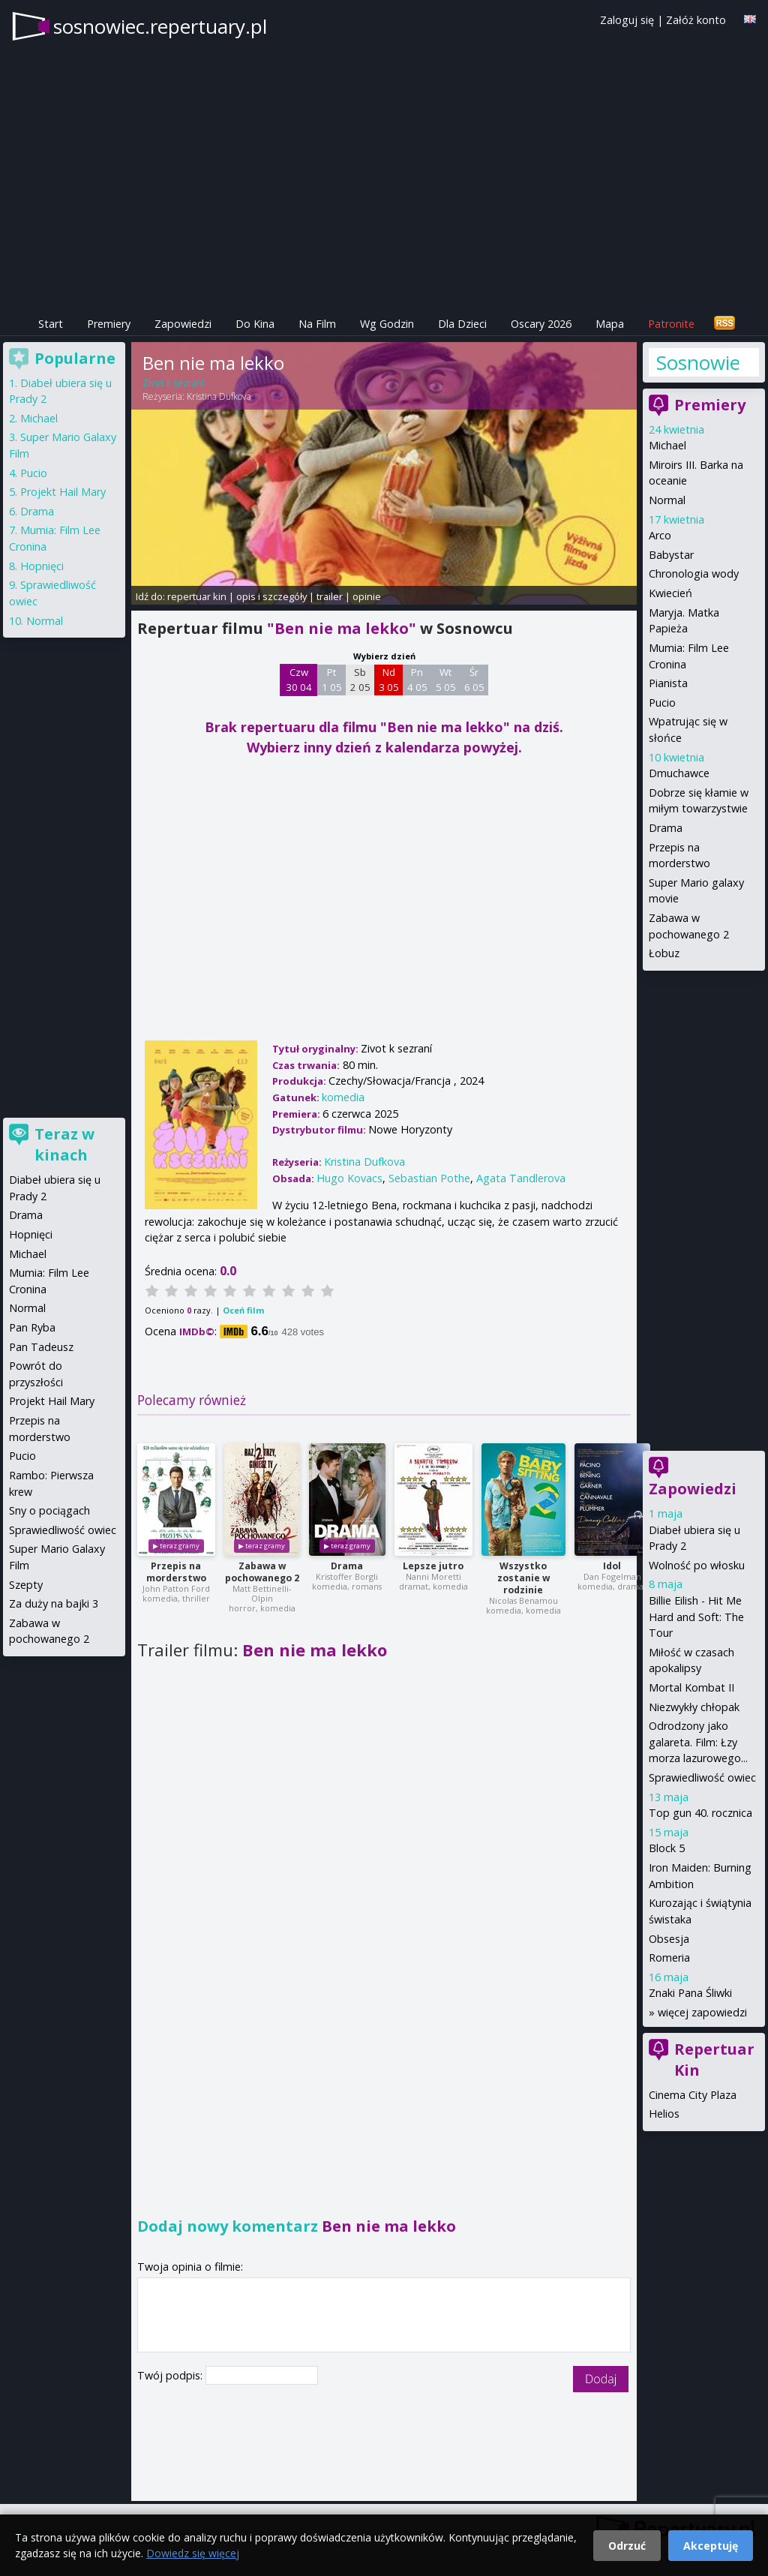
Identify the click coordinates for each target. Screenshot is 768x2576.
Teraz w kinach (64, 1144)
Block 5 (667, 1848)
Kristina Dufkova (219, 396)
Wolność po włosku (697, 1565)
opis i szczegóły (271, 596)
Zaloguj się (627, 20)
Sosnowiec (697, 362)
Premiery (108, 324)
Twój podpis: (171, 2375)
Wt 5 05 (446, 679)
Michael (667, 445)
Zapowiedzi (183, 324)
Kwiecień (670, 593)
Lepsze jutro (433, 1566)
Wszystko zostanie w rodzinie (523, 1578)
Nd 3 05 (389, 679)
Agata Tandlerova (521, 1178)
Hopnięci (42, 566)
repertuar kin (196, 596)
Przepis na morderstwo (176, 1572)
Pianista (668, 683)
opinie (366, 596)
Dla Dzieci (462, 324)
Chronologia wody (694, 573)
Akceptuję (710, 2545)
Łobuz (664, 953)
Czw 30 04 (299, 679)
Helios (664, 2113)
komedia (343, 1097)
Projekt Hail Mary (63, 492)
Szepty (26, 1585)
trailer (329, 596)
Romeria (669, 1957)
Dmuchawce (679, 773)
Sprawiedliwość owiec (702, 1777)
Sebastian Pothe (429, 1178)
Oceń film (243, 1310)
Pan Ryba (32, 1327)
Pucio (662, 702)
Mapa (610, 324)
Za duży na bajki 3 (53, 1603)
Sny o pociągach (49, 1510)
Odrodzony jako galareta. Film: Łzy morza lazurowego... (698, 1742)
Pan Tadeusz (41, 1347)
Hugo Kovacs (349, 1178)
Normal (667, 500)
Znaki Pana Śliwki (690, 1993)
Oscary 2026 (541, 324)
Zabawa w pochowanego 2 (262, 1572)
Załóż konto (696, 20)
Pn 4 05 (417, 679)
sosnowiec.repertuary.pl (160, 26)
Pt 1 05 (332, 679)
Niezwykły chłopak (694, 1707)
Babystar (671, 555)
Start (50, 324)
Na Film (317, 324)
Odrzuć (627, 2545)
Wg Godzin (387, 324)
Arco (660, 535)
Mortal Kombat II (691, 1687)
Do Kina (255, 324)
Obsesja (669, 1939)
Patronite (671, 324)
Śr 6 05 (474, 679)
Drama (347, 1566)
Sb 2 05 (360, 679)
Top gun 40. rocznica (700, 1813)
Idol (612, 1566)
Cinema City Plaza (692, 2095)
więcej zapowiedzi (702, 2012)
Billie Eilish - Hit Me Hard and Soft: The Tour (696, 1616)
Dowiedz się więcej (192, 2553)
